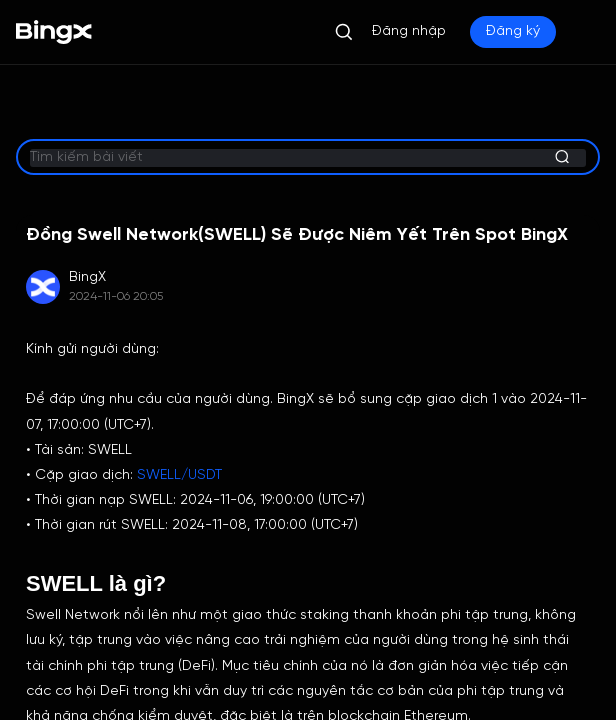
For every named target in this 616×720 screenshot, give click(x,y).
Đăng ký (513, 31)
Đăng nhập (409, 31)
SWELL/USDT (179, 475)
